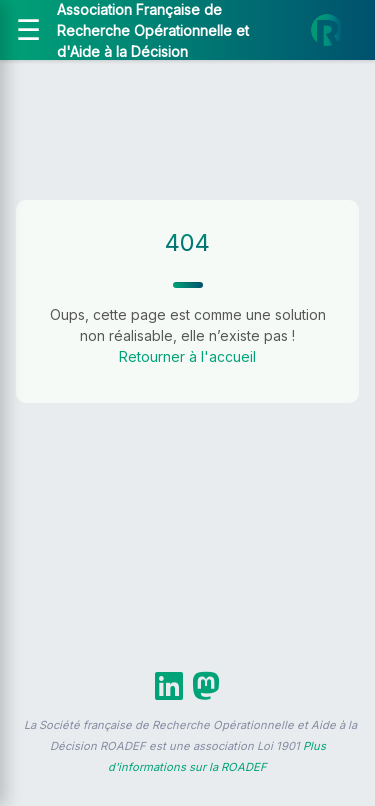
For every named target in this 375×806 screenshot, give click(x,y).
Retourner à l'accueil (187, 356)
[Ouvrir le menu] (28, 30)
